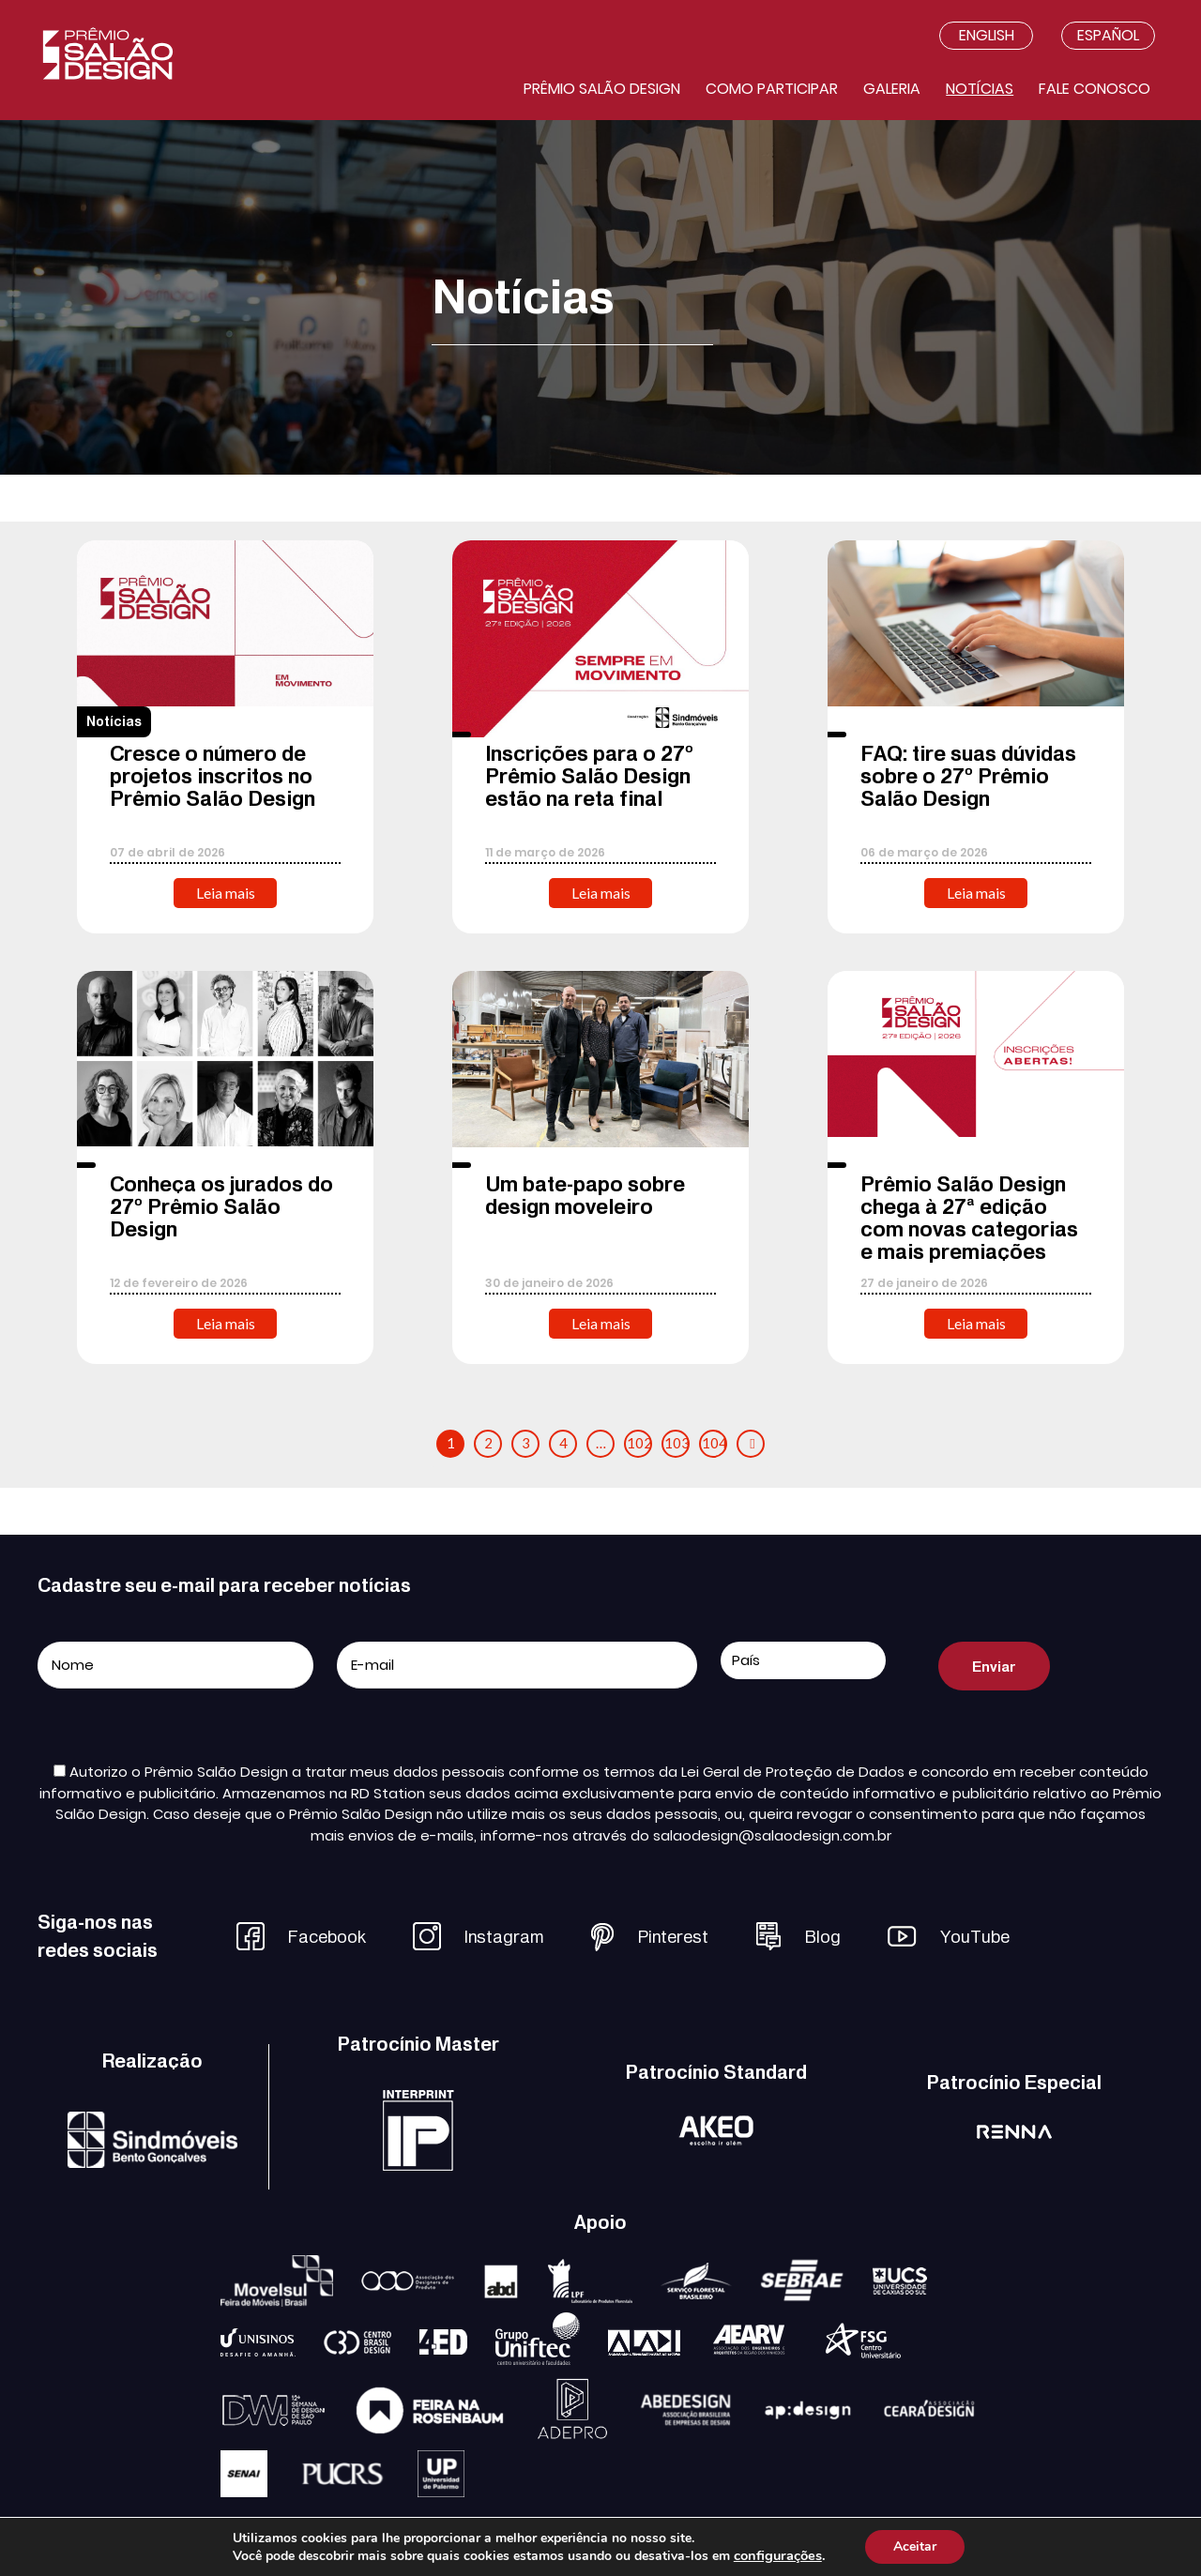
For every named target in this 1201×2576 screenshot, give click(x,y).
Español (1108, 35)
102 (639, 1442)
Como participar (772, 88)
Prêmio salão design (602, 88)
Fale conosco (1094, 88)
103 (677, 1442)
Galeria (891, 88)
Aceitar (914, 2546)
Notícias (979, 88)
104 (714, 1442)
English (986, 35)
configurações (778, 2555)
